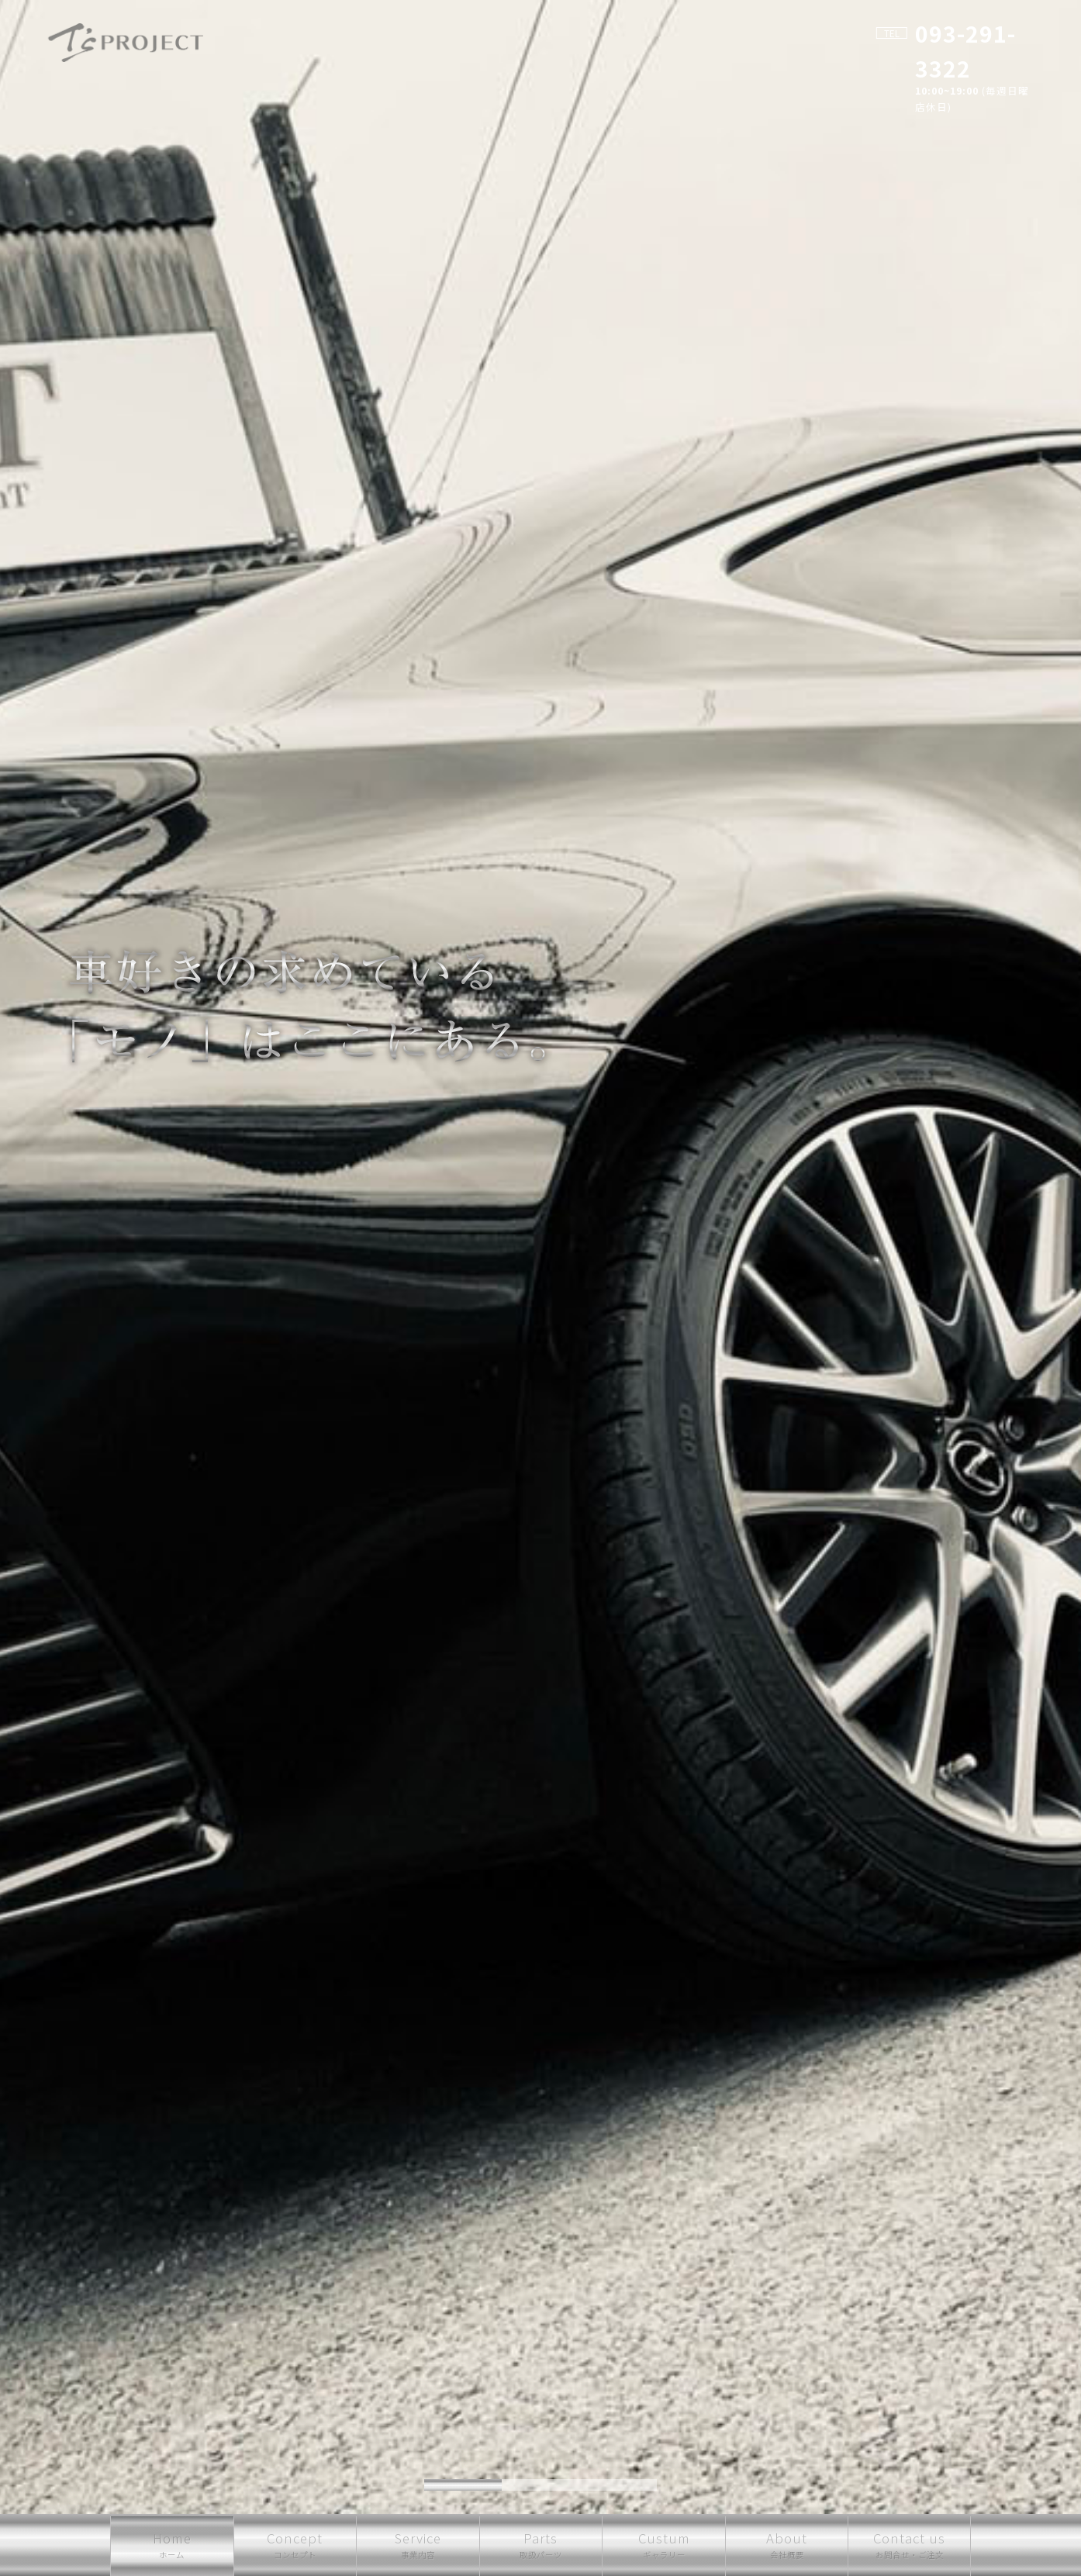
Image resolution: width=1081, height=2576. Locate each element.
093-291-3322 (954, 33)
